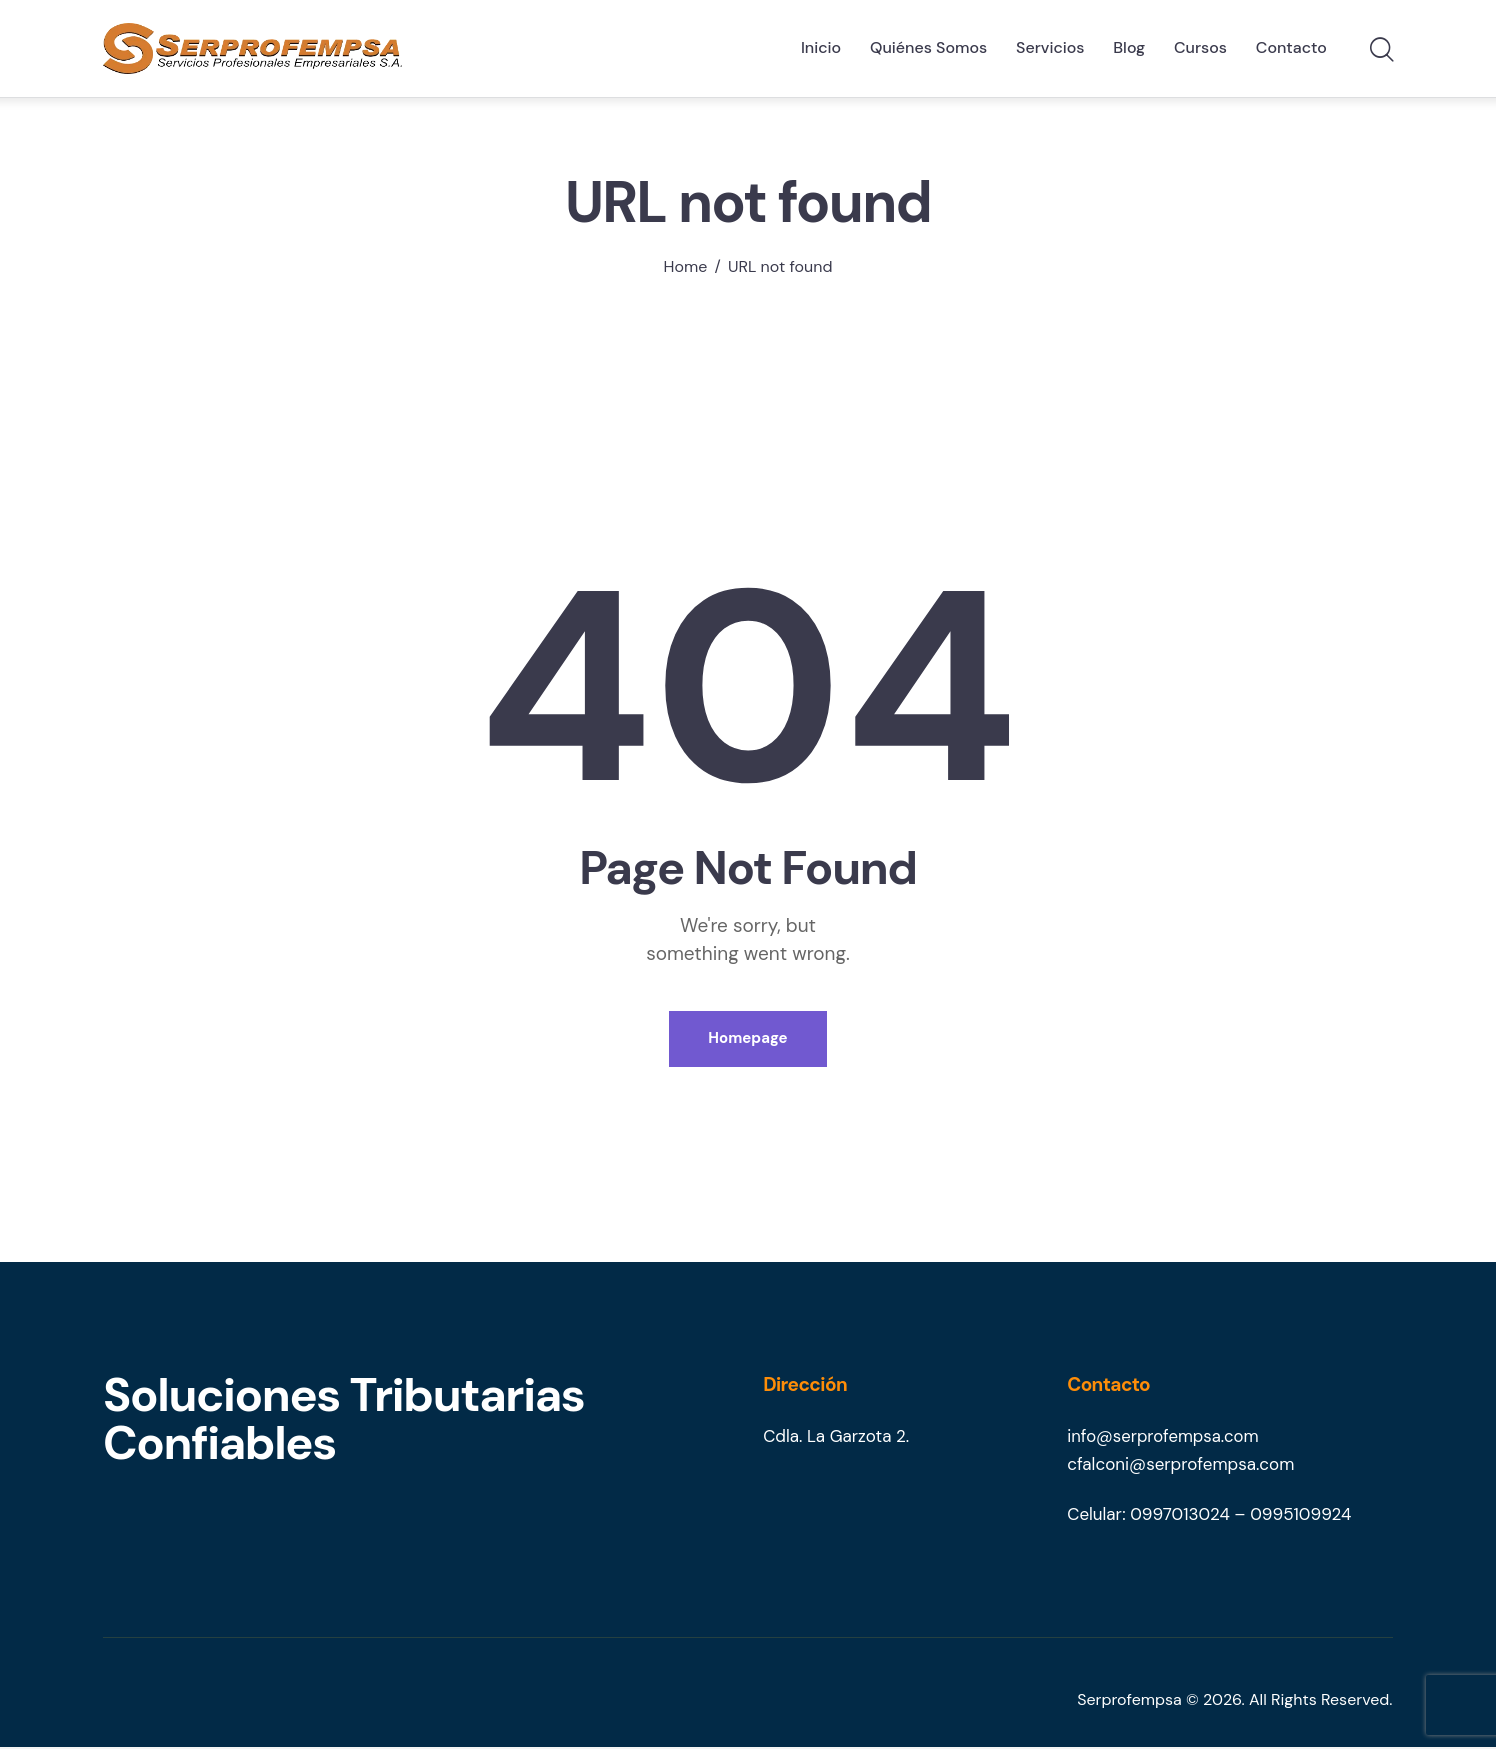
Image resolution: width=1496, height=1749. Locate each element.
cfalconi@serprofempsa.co (1173, 1467)
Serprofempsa (1129, 1701)
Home (686, 267)
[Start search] (1380, 51)
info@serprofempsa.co (1156, 1439)
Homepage (747, 1040)
